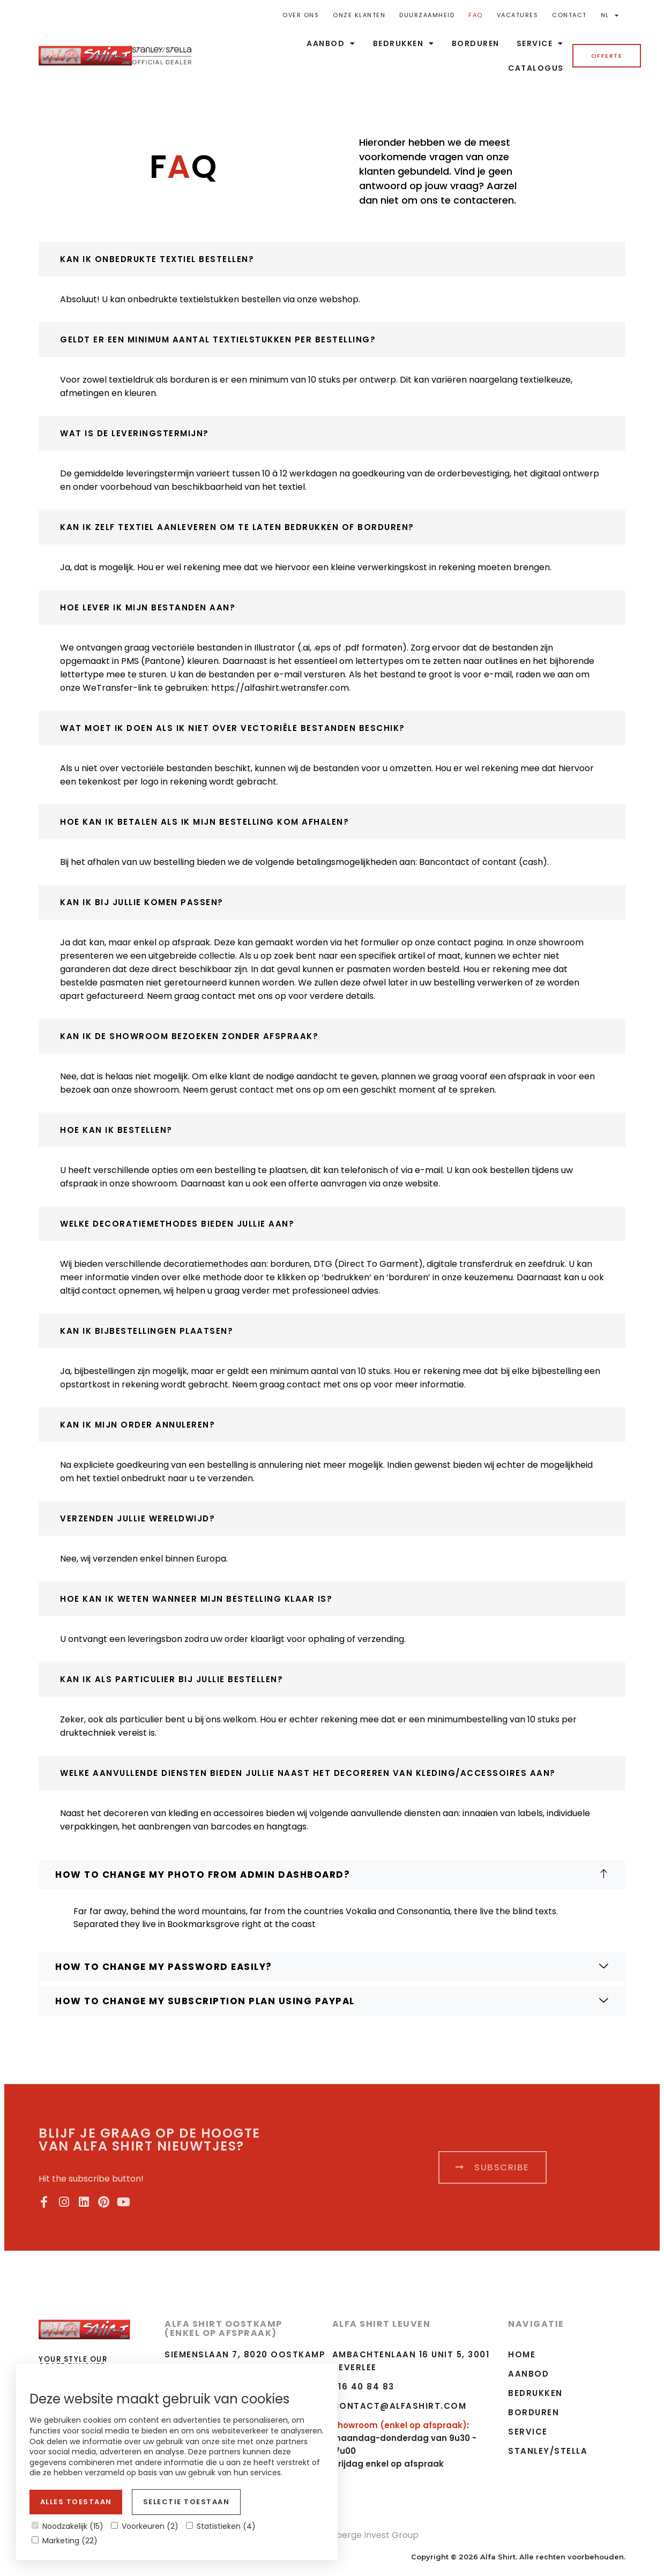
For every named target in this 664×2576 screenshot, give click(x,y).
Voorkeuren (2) (144, 2526)
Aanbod (331, 43)
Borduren (475, 43)
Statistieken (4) (221, 2526)
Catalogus (536, 68)
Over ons (300, 15)
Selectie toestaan (186, 2502)
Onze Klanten (359, 15)
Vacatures (518, 15)
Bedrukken (404, 43)
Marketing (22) (65, 2540)
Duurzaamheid (426, 15)
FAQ (475, 15)
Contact (569, 15)
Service (540, 43)
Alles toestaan (76, 2502)
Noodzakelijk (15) (67, 2526)
